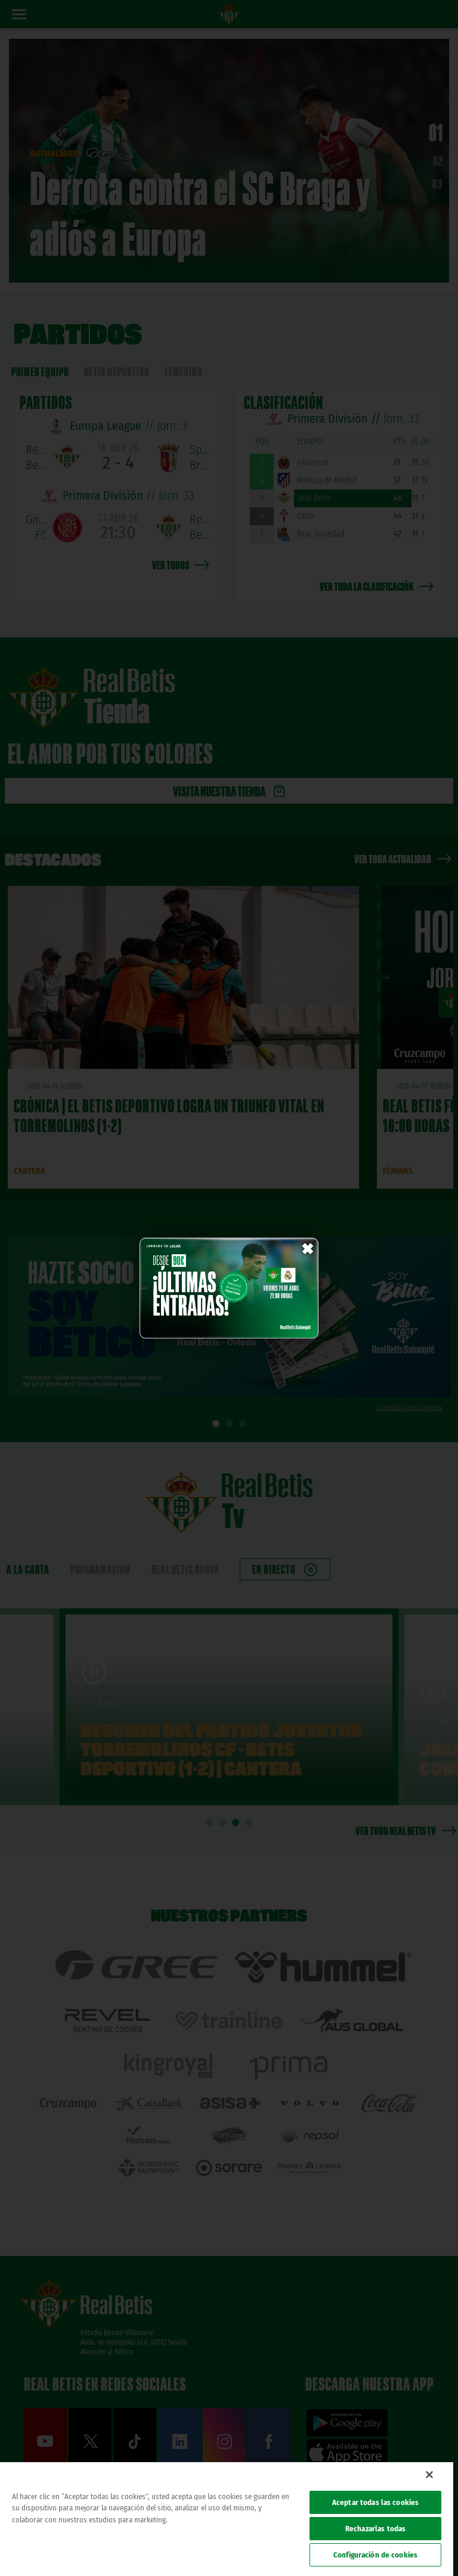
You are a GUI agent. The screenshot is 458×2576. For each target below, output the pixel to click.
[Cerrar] (429, 2474)
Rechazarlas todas (375, 2528)
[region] (226, 2519)
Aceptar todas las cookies (375, 2502)
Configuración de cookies (375, 2554)
